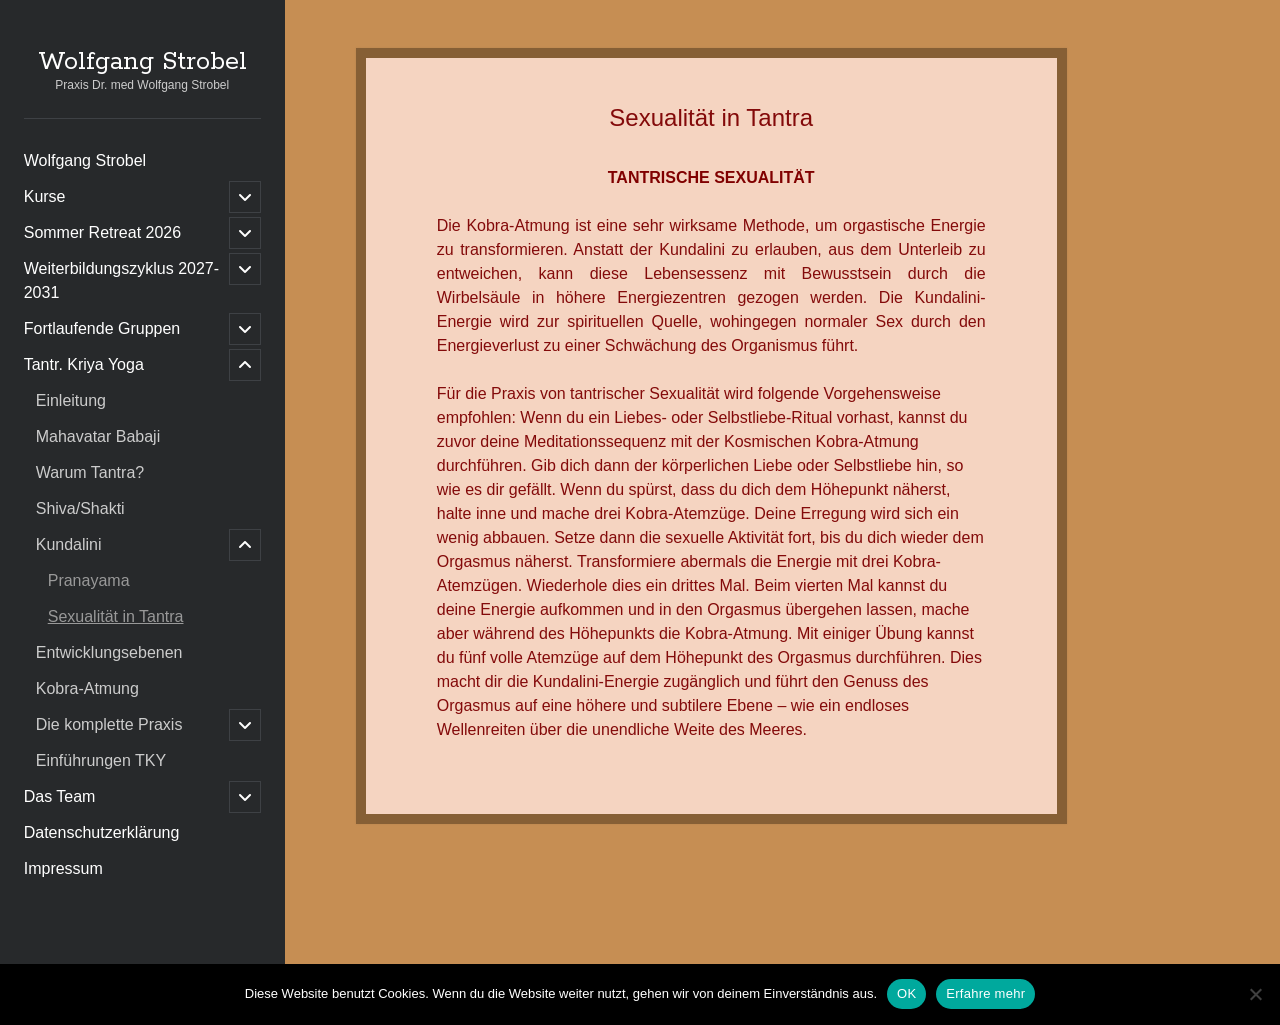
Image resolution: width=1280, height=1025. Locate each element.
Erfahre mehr (985, 993)
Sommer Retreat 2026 (102, 232)
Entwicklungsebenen (109, 652)
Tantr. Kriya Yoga (84, 364)
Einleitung (71, 400)
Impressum (63, 868)
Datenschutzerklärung (102, 832)
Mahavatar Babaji (98, 436)
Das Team (60, 796)
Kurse (45, 196)
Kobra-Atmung (87, 688)
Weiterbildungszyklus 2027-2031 (121, 280)
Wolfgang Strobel (142, 62)
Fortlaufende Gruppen (102, 328)
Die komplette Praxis (109, 724)
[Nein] (1255, 994)
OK (906, 993)
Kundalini (69, 544)
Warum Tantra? (90, 472)
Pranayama (89, 580)
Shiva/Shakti (80, 508)
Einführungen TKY (101, 760)
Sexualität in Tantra (116, 616)
